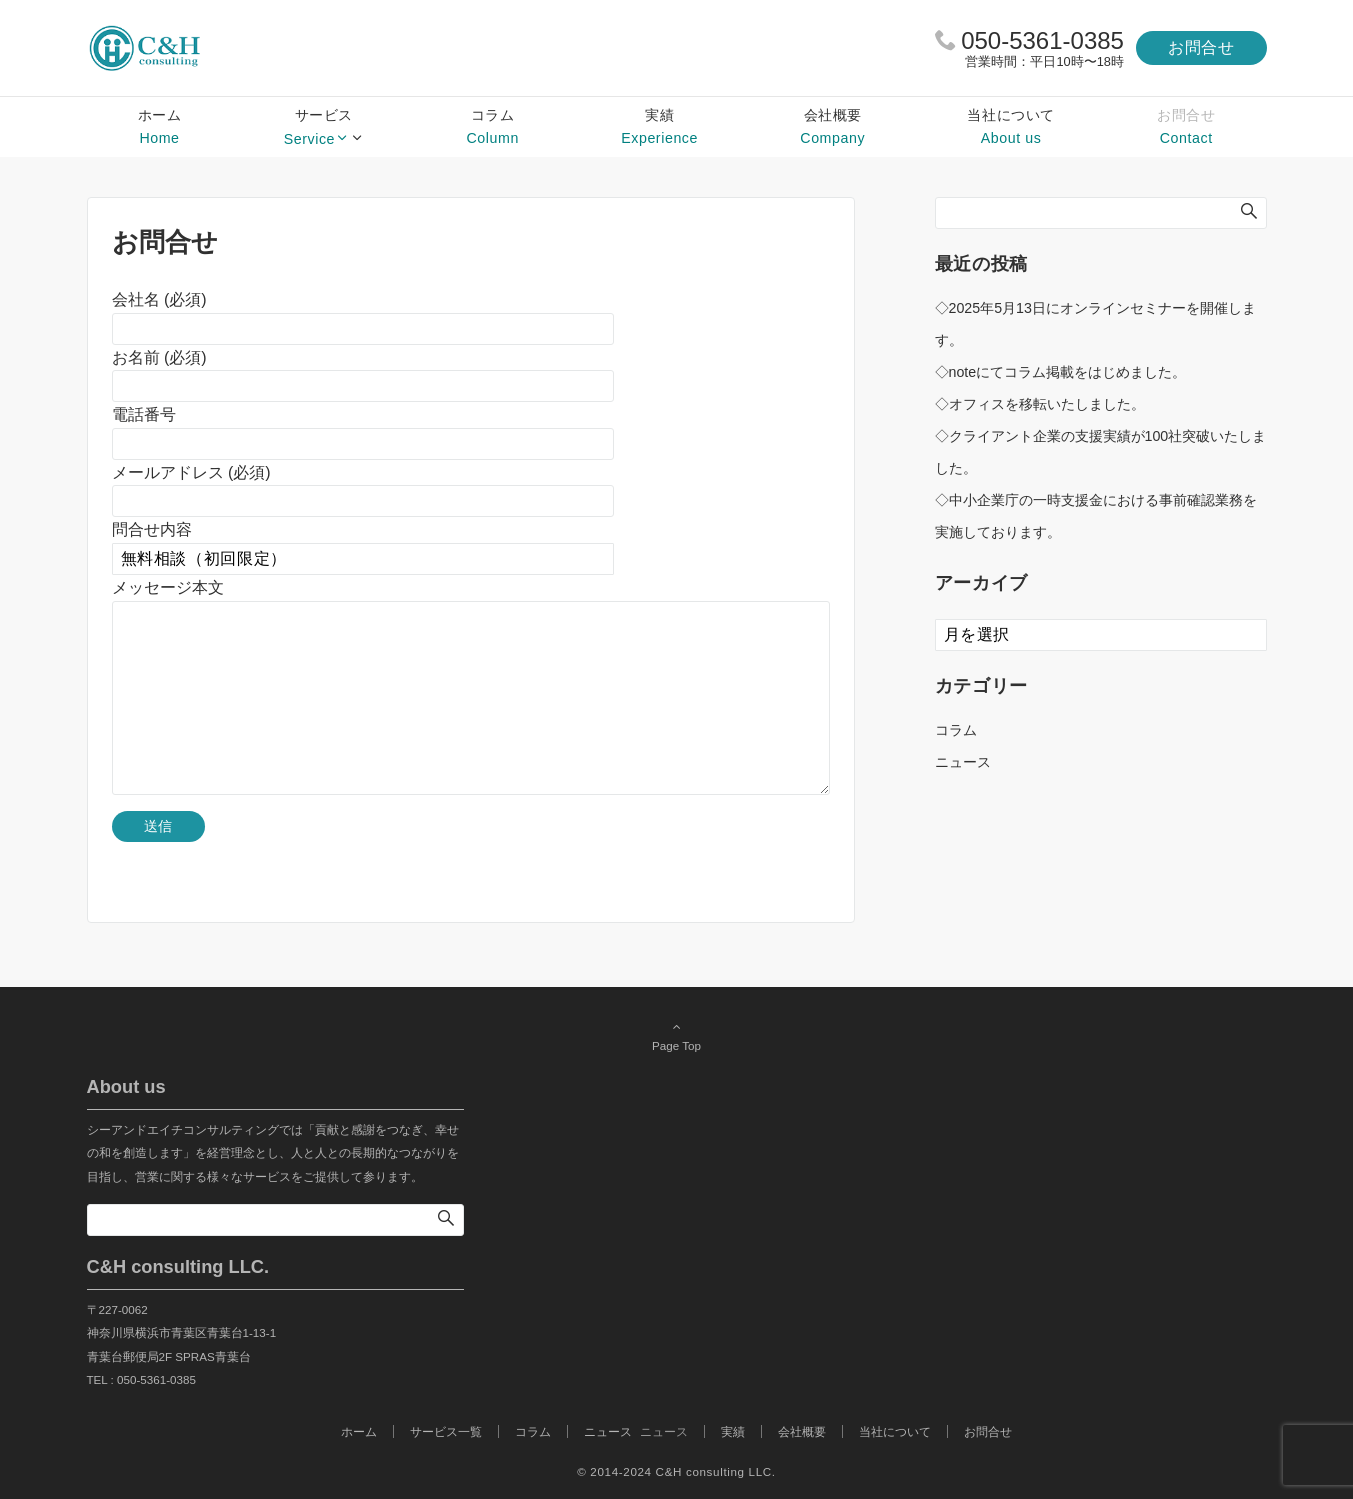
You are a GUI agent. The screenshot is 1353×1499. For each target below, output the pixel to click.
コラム (956, 730)
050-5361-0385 (1042, 40)
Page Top (677, 1036)
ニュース (963, 762)
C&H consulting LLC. (716, 1471)
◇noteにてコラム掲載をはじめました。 (1061, 372)
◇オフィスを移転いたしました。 (1040, 404)
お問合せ (1201, 47)
